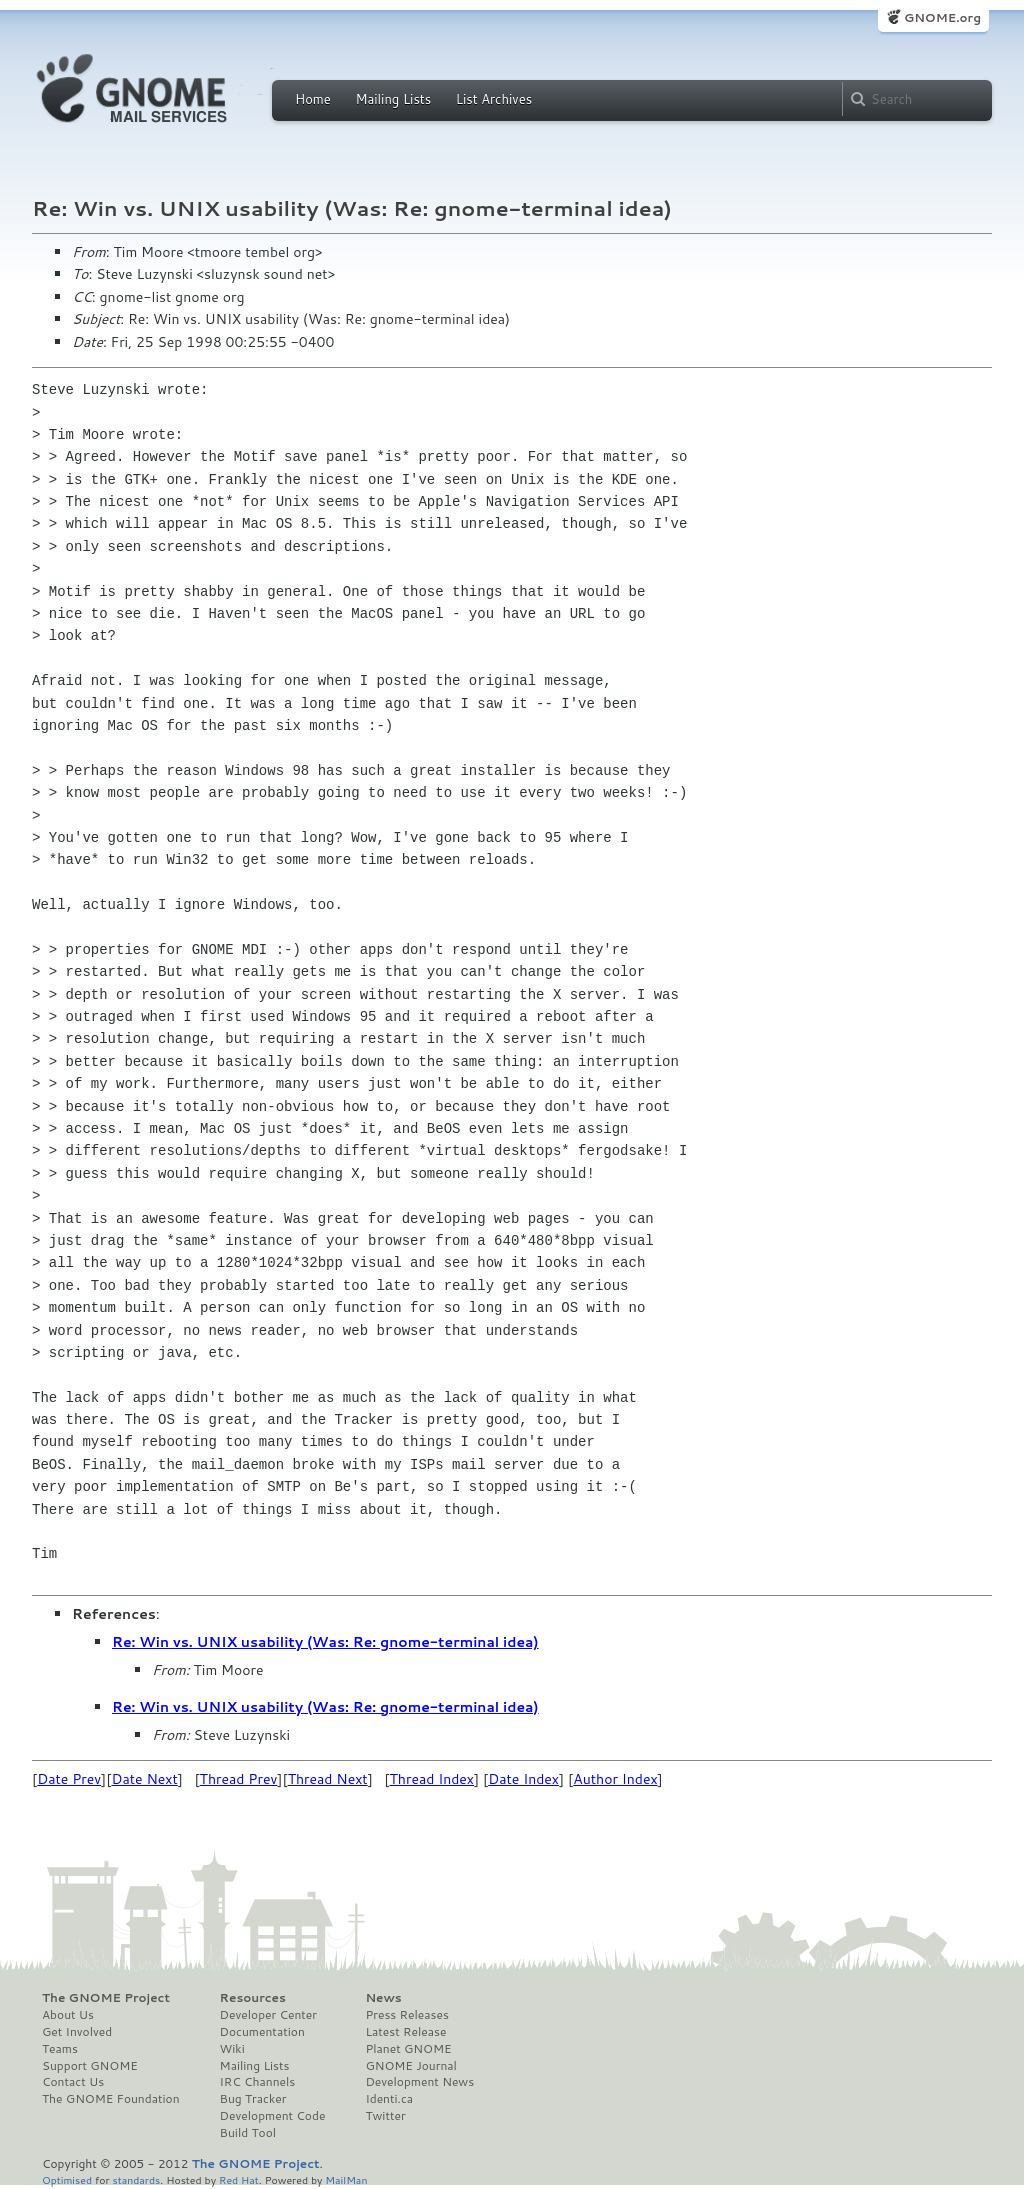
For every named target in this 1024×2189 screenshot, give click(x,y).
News (383, 1998)
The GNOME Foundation (111, 2099)
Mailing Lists (393, 99)
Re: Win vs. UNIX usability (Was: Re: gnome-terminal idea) (325, 1642)
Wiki (232, 2049)
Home (313, 99)
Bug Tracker (253, 2099)
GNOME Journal (411, 2066)
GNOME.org (942, 17)
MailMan (346, 2179)
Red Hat (239, 2179)
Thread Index (432, 1779)
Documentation (262, 2032)
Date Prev (69, 1779)
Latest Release (405, 2032)
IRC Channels (258, 2082)
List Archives (494, 99)
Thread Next (328, 1779)
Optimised (67, 2179)
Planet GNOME (408, 2049)
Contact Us (73, 2082)
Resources (253, 1998)
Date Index (523, 1779)
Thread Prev (239, 1779)
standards (136, 2179)
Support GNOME (90, 2066)
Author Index (615, 1779)
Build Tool (248, 2133)
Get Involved (77, 2032)
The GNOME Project (106, 1998)
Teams (60, 2049)
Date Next (144, 1779)
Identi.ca (389, 2099)
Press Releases (406, 2015)
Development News (419, 2082)
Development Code (273, 2116)
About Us (68, 2015)
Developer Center (268, 2015)
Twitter (385, 2116)
